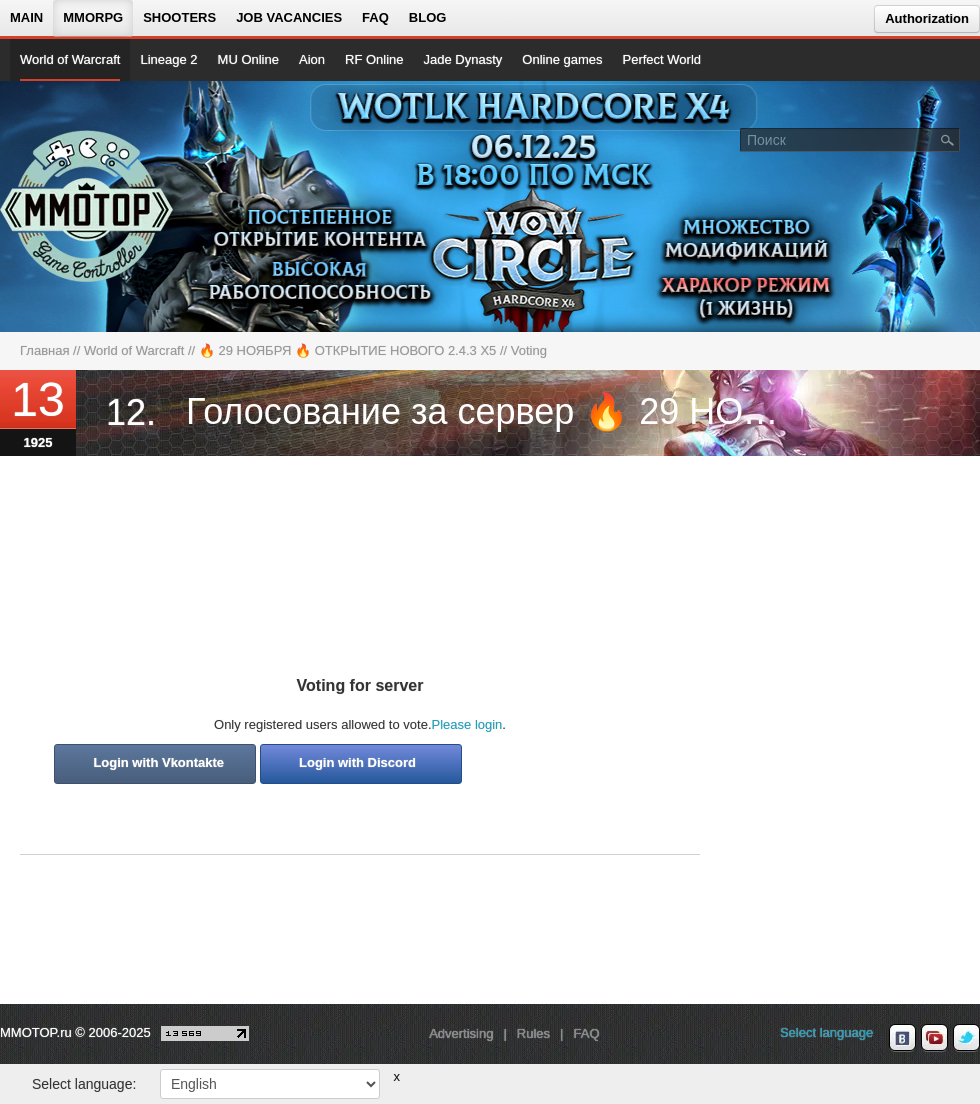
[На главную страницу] (87, 206)
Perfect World (662, 59)
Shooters (179, 17)
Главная (44, 350)
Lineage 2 (168, 59)
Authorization (927, 18)
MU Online (248, 59)
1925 (38, 442)
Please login (467, 724)
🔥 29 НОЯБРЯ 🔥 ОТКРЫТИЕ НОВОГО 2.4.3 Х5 (348, 350)
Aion (312, 59)
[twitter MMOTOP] (966, 1038)
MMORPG (93, 17)
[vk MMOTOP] (902, 1038)
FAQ (375, 17)
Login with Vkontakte (158, 762)
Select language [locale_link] (826, 1032)
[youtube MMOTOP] (934, 1038)
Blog (428, 17)
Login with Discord (357, 762)
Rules (533, 1033)
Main (26, 17)
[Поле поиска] (948, 139)
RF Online (374, 59)
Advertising (461, 1033)
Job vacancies (289, 17)
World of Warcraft (70, 59)
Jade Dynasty (463, 59)
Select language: (84, 1084)
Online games (562, 59)
